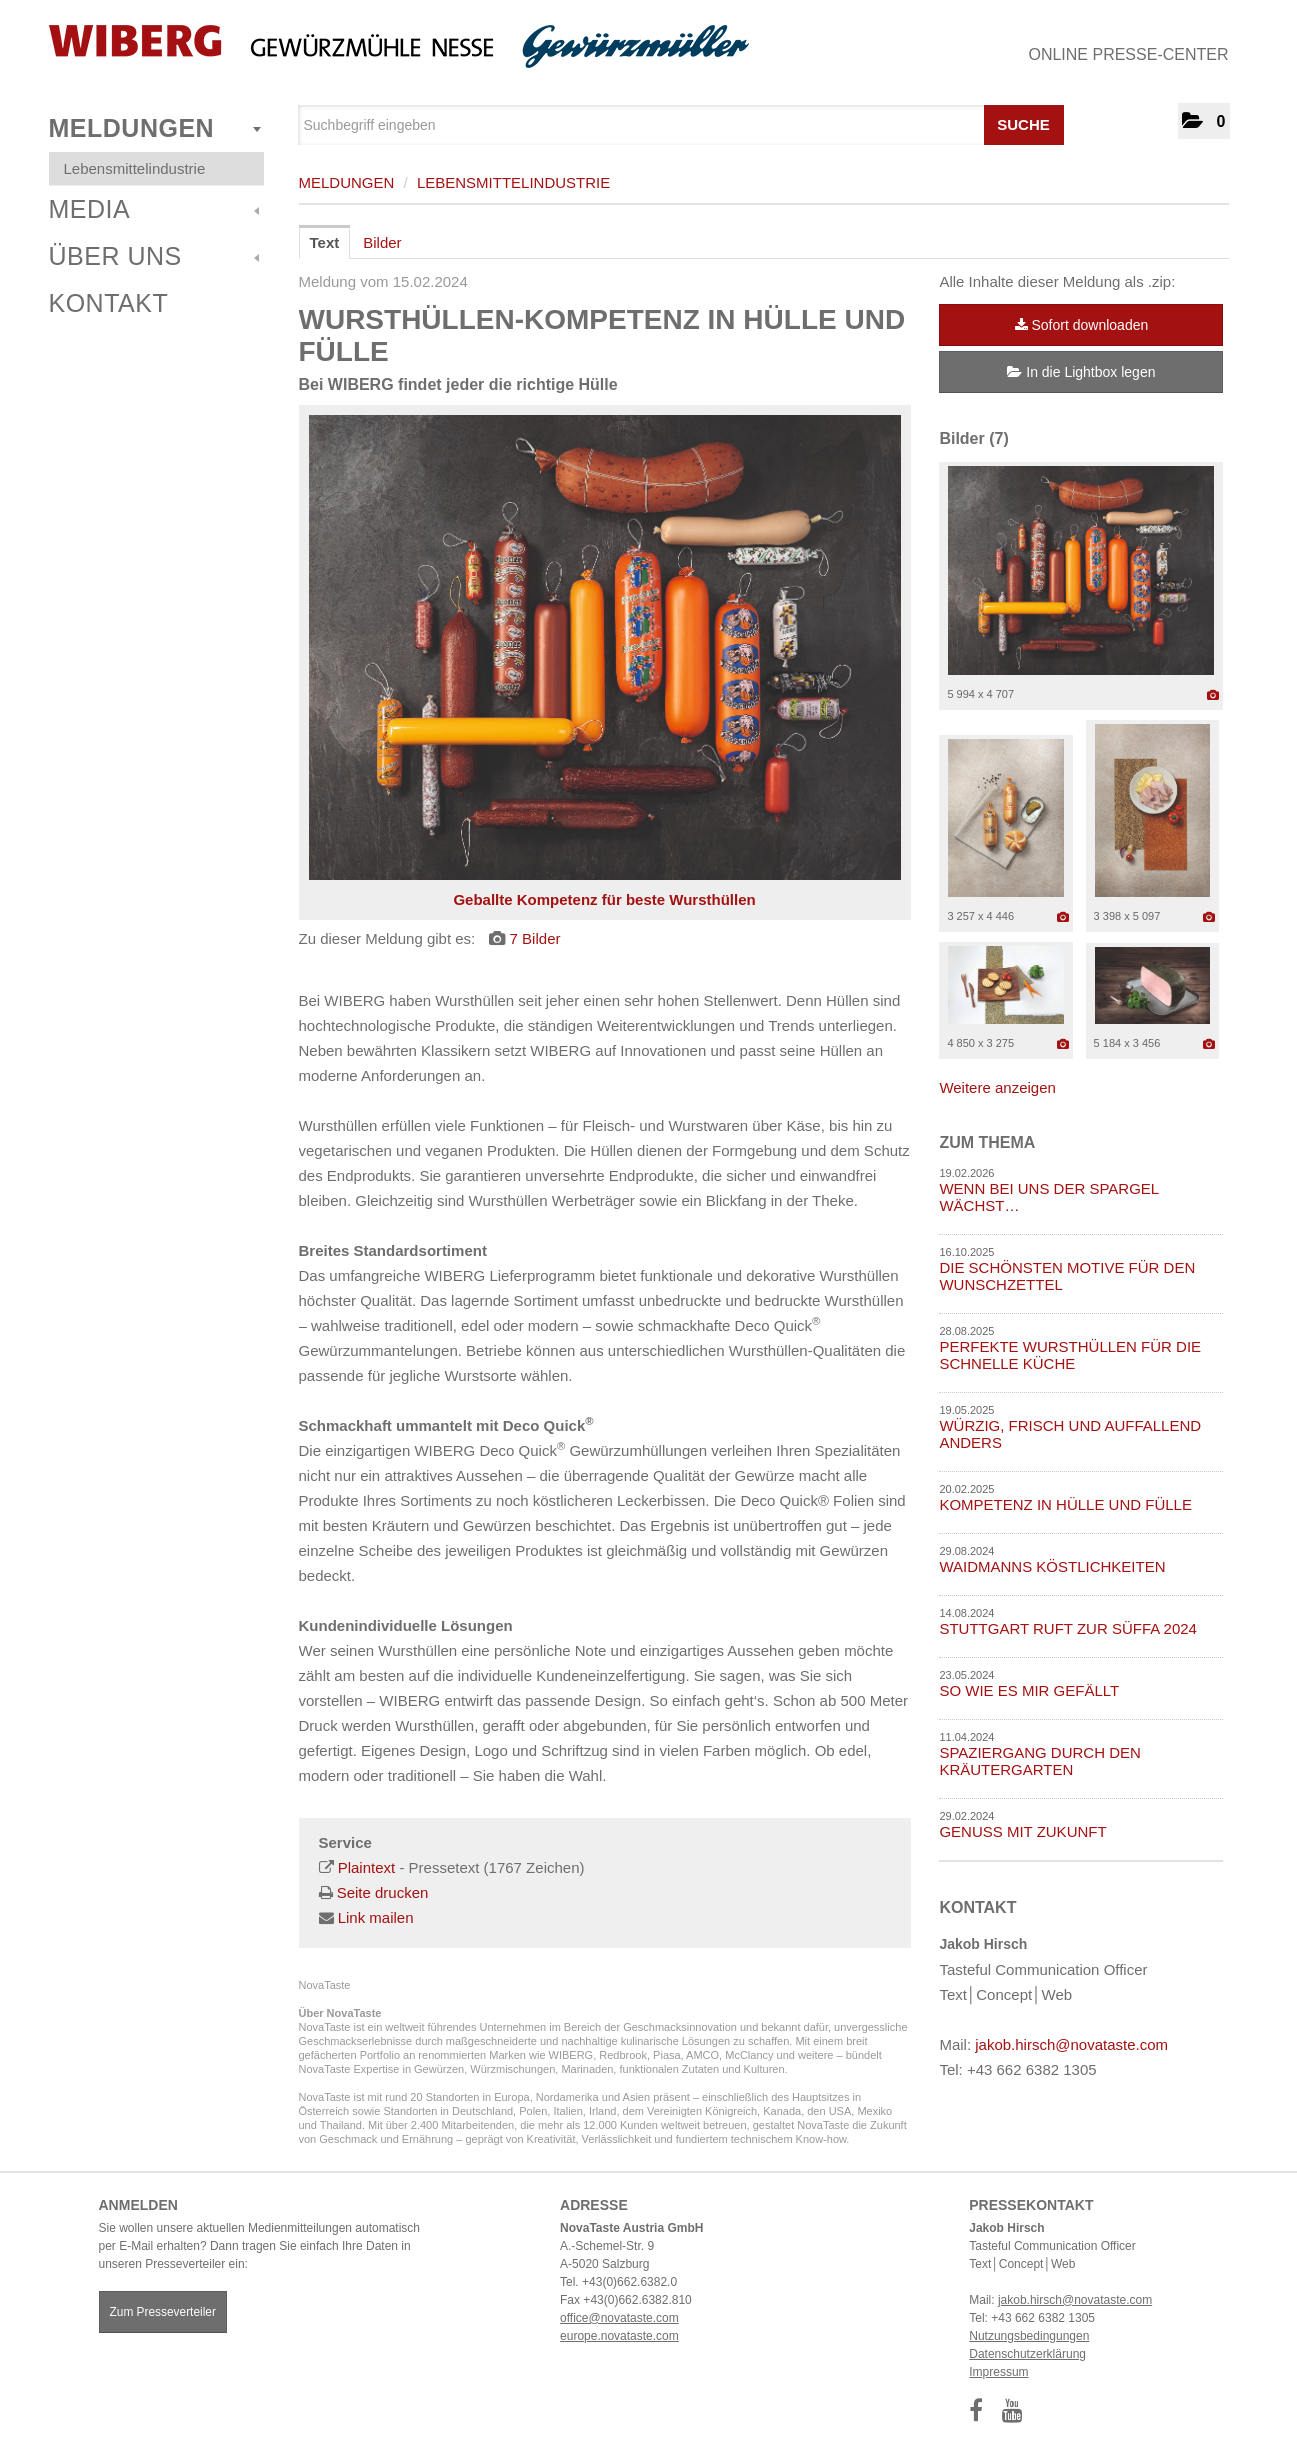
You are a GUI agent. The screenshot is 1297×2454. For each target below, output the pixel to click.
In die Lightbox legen (1081, 372)
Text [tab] (325, 242)
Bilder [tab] (382, 242)
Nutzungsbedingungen (1029, 2336)
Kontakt (109, 303)
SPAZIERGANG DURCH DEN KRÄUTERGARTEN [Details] (1039, 1761)
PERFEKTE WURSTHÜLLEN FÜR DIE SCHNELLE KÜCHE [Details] (1070, 1355)
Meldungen (155, 128)
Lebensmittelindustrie (135, 168)
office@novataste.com (619, 2318)
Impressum (998, 2372)
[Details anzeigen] (1213, 695)
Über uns (154, 256)
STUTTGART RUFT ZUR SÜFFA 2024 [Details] (1068, 1628)
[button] (1204, 121)
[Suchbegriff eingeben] (681, 125)
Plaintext (367, 1867)
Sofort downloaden (1082, 325)
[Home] (399, 47)
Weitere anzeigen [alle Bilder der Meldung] (997, 1087)
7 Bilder (535, 938)
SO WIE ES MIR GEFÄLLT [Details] (1029, 1690)
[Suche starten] (1046, 120)
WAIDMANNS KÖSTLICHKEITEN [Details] (1052, 1566)
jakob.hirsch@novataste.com (1071, 2044)
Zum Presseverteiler (163, 2312)
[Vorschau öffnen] (605, 647)
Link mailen (376, 1917)
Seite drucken (383, 1892)
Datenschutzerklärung (1027, 2354)
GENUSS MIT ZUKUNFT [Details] (1022, 1831)
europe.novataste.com (619, 2336)
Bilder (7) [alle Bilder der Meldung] (973, 438)
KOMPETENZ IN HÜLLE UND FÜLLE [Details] (1065, 1504)
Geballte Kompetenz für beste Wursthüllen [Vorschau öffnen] (604, 899)
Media (154, 209)
